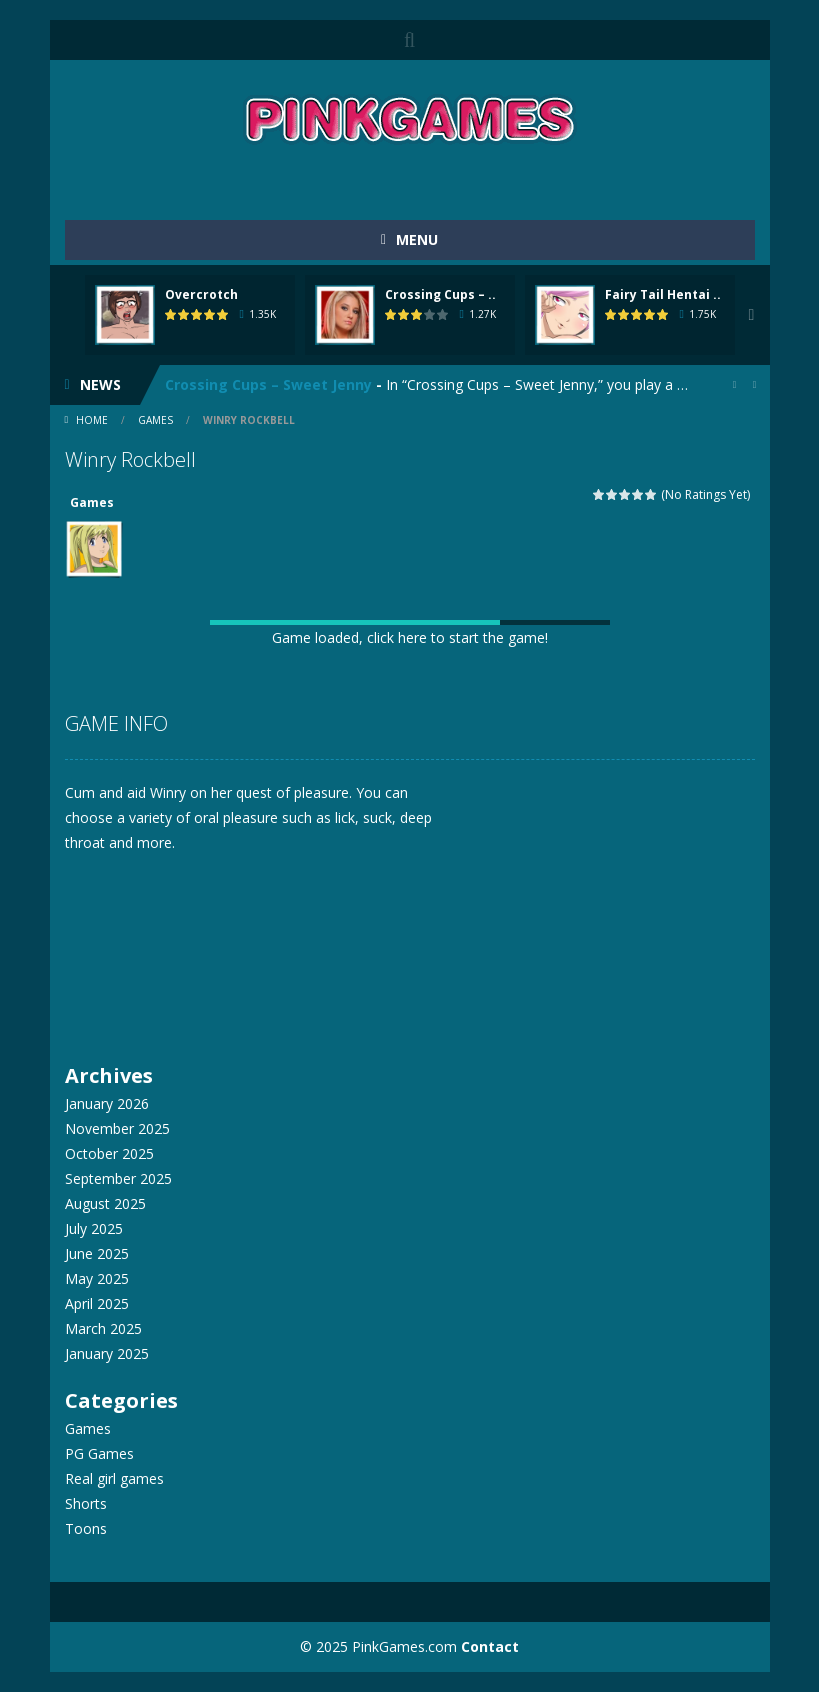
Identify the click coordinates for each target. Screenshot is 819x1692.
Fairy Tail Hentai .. (663, 294)
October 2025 (109, 1153)
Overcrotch (201, 294)
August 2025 (105, 1203)
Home (92, 420)
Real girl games (114, 1478)
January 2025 (107, 1353)
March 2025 (103, 1328)
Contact (490, 1646)
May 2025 (97, 1278)
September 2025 (118, 1178)
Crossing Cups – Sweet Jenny (268, 384)
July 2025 (94, 1228)
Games (155, 420)
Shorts (86, 1503)
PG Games (99, 1453)
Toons (86, 1528)
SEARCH (410, 40)
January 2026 (107, 1103)
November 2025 (117, 1128)
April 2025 (97, 1303)
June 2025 (97, 1253)
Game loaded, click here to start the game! (410, 637)
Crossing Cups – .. (440, 294)
